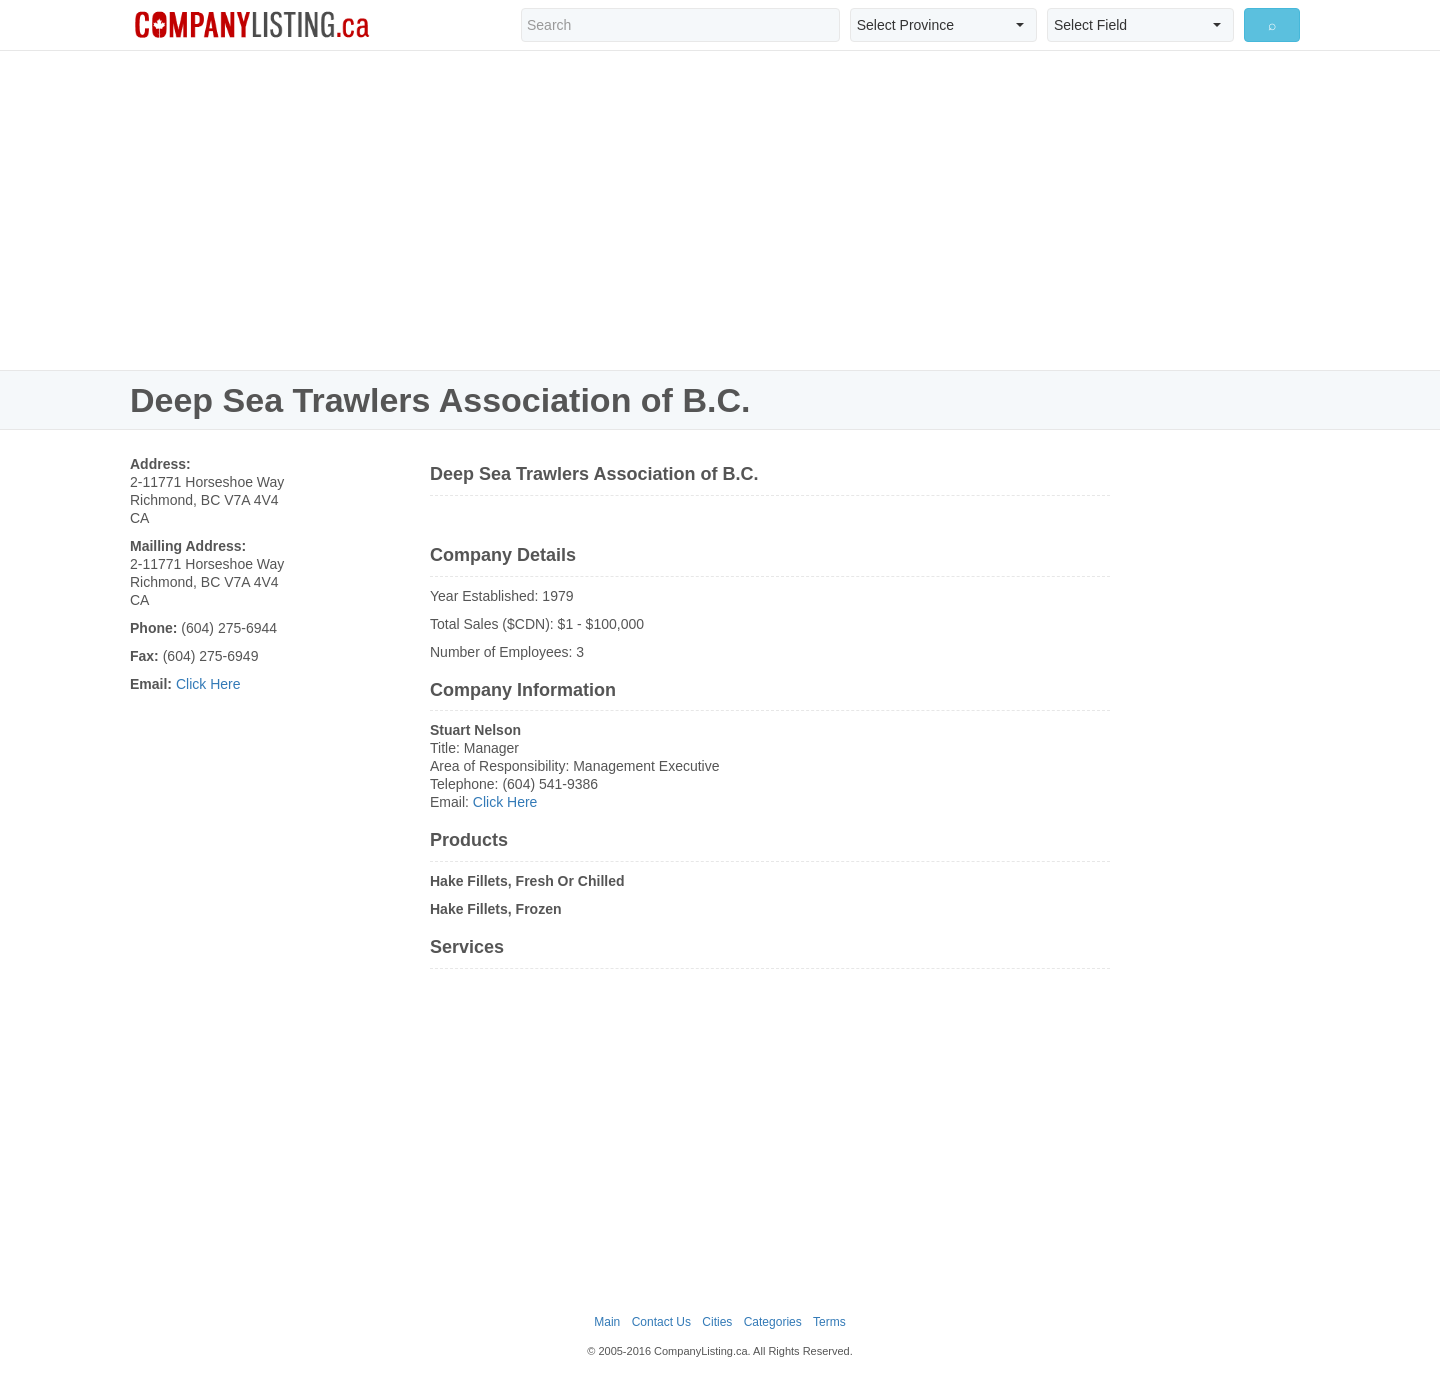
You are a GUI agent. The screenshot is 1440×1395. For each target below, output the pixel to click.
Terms (829, 1322)
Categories (773, 1322)
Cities (717, 1322)
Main (607, 1322)
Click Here (208, 684)
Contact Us (661, 1322)
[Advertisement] (720, 210)
